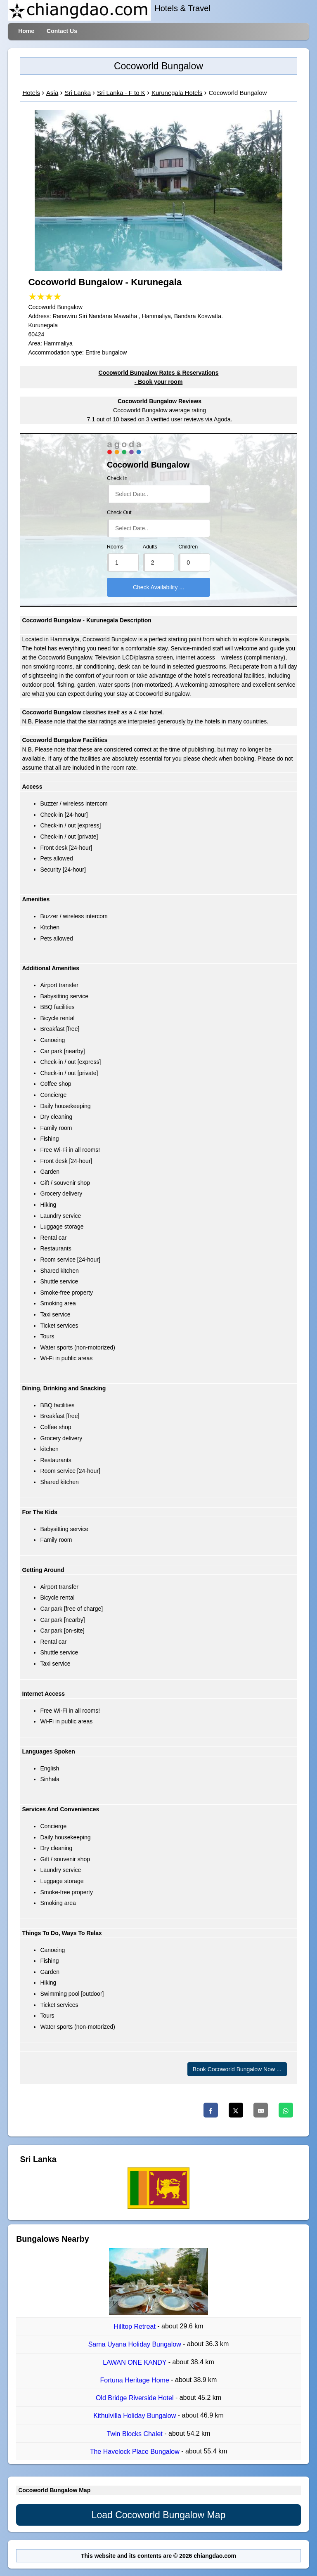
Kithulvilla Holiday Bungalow (135, 2416)
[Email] (260, 2110)
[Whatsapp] (286, 2110)
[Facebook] (210, 2110)
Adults (150, 547)
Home (26, 31)
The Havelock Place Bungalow (135, 2451)
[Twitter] (236, 2110)
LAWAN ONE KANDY (135, 2362)
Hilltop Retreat (136, 2326)
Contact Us (62, 31)
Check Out (119, 512)
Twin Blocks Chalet (136, 2433)
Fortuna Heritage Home (135, 2380)
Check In (117, 478)
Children (188, 547)
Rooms (115, 547)
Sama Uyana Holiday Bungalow (135, 2344)
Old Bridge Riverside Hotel (135, 2397)
